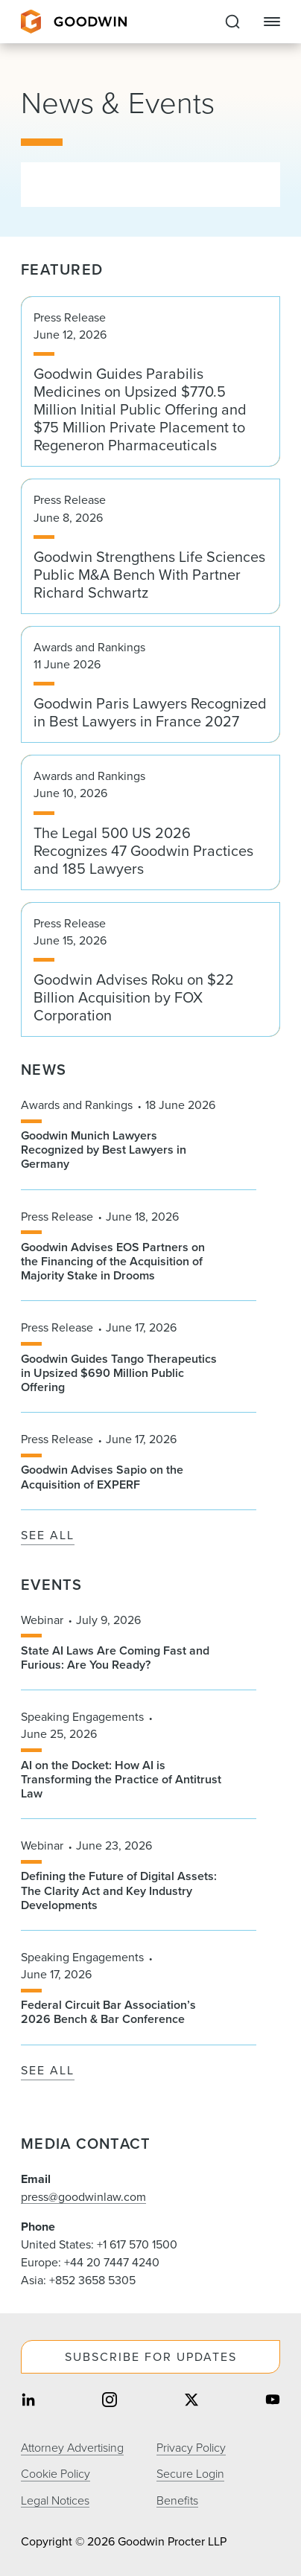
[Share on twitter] (191, 2400)
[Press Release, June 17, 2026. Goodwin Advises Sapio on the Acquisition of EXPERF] (138, 1461)
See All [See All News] (48, 1536)
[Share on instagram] (109, 2400)
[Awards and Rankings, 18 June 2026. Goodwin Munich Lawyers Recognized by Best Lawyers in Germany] (138, 1134)
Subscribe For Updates (151, 2356)
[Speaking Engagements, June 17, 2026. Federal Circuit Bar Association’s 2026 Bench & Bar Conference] (138, 1988)
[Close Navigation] (272, 21)
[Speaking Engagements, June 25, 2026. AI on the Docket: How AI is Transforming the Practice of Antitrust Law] (138, 1754)
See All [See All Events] (48, 2071)
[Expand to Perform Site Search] (232, 21)
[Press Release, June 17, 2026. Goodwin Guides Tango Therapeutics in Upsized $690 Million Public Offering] (138, 1357)
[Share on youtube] (272, 2400)
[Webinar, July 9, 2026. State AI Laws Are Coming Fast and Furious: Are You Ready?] (138, 1642)
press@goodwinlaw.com (83, 2196)
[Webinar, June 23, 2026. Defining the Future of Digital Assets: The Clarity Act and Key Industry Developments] (138, 1875)
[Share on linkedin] (28, 2400)
